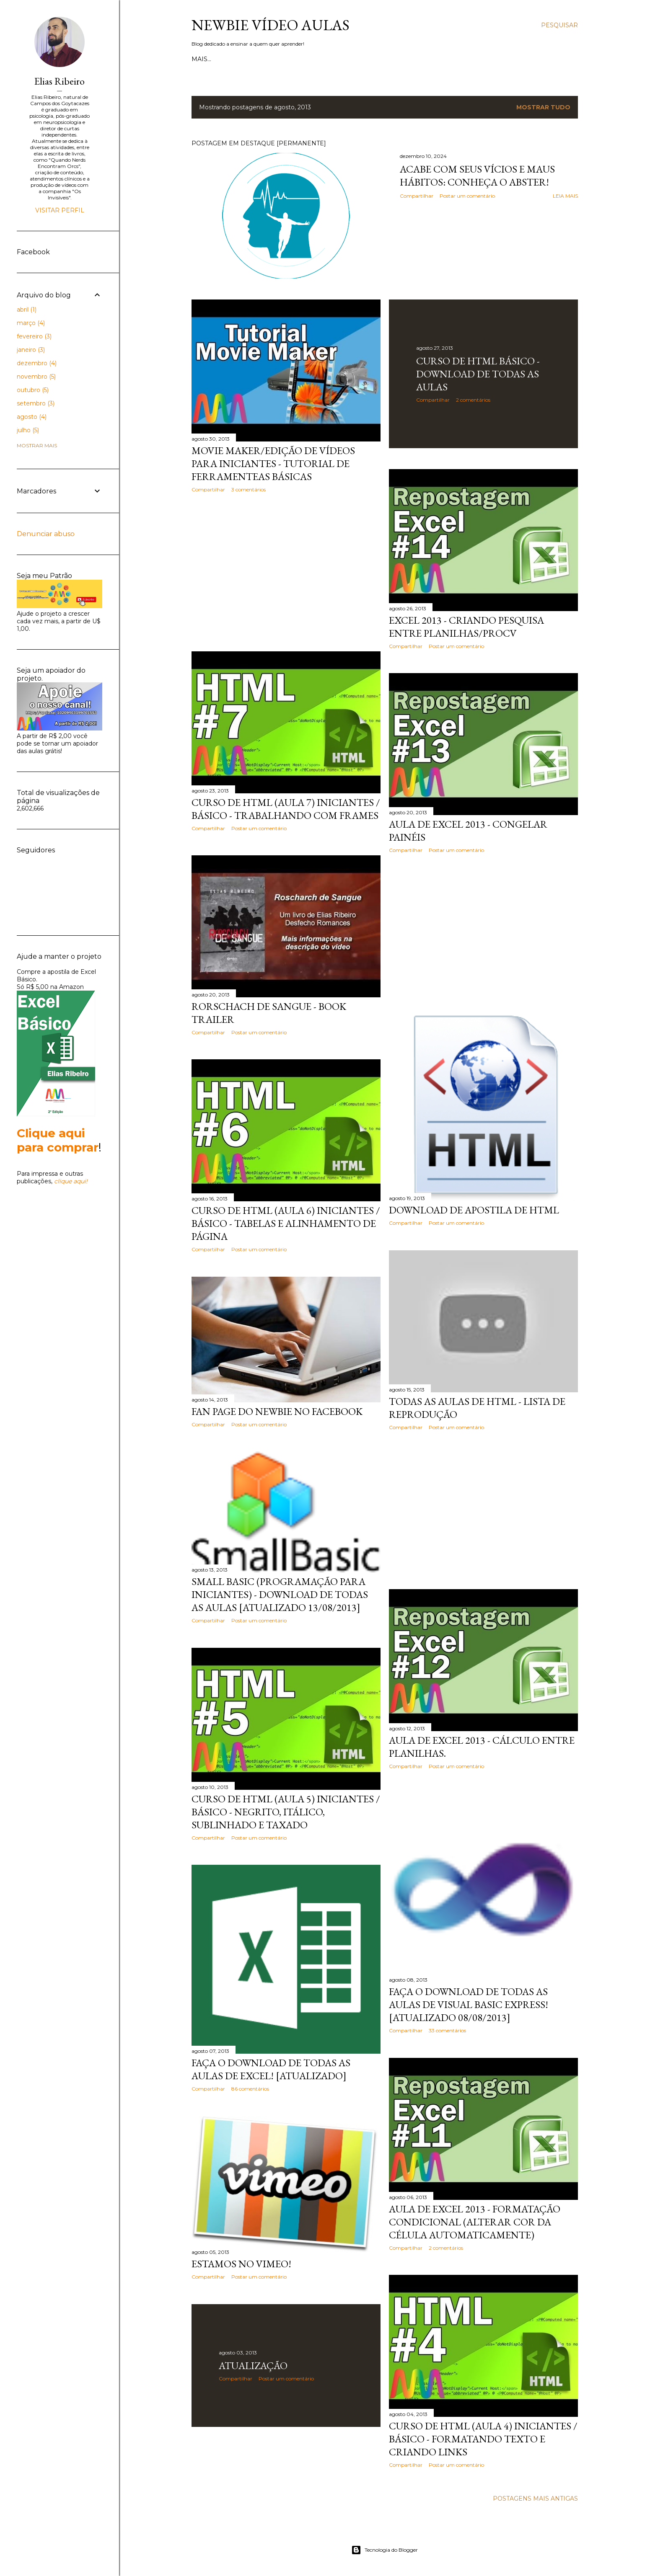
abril (26, 309)
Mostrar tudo (543, 107)
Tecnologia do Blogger (384, 2550)
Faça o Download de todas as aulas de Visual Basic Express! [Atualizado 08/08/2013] (468, 2004)
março (31, 323)
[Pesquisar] (559, 25)
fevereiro (34, 336)
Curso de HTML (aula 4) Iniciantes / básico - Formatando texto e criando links (483, 2438)
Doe (321, 59)
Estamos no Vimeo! (241, 2263)
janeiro (31, 350)
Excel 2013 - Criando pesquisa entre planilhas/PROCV (466, 627)
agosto (32, 417)
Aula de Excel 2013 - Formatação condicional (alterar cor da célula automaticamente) (474, 2221)
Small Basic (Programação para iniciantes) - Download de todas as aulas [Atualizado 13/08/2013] (280, 1594)
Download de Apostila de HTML (474, 1209)
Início (202, 59)
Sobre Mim (291, 59)
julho (28, 430)
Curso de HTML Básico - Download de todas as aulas (478, 373)
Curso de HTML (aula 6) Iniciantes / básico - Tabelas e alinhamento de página (286, 1223)
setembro (35, 403)
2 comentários (473, 400)
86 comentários (250, 2089)
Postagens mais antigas (535, 2498)
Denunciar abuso (46, 534)
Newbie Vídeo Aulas (271, 25)
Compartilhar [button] (416, 196)
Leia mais (565, 196)
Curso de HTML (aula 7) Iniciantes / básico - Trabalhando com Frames (286, 809)
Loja (225, 59)
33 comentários (447, 2030)
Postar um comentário (467, 196)
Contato (252, 59)
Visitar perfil (59, 210)
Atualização (253, 2365)
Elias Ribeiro (59, 81)
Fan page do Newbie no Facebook (277, 1411)
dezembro (37, 363)
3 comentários (248, 489)
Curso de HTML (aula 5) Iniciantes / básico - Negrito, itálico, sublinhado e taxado (286, 1811)
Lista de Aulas (358, 59)
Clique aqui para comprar (57, 1140)
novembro (36, 376)
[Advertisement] (286, 572)
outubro (33, 390)
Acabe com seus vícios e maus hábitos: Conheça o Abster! (477, 175)
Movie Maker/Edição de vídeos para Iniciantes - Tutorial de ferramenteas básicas (273, 463)
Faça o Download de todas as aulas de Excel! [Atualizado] (271, 2069)
